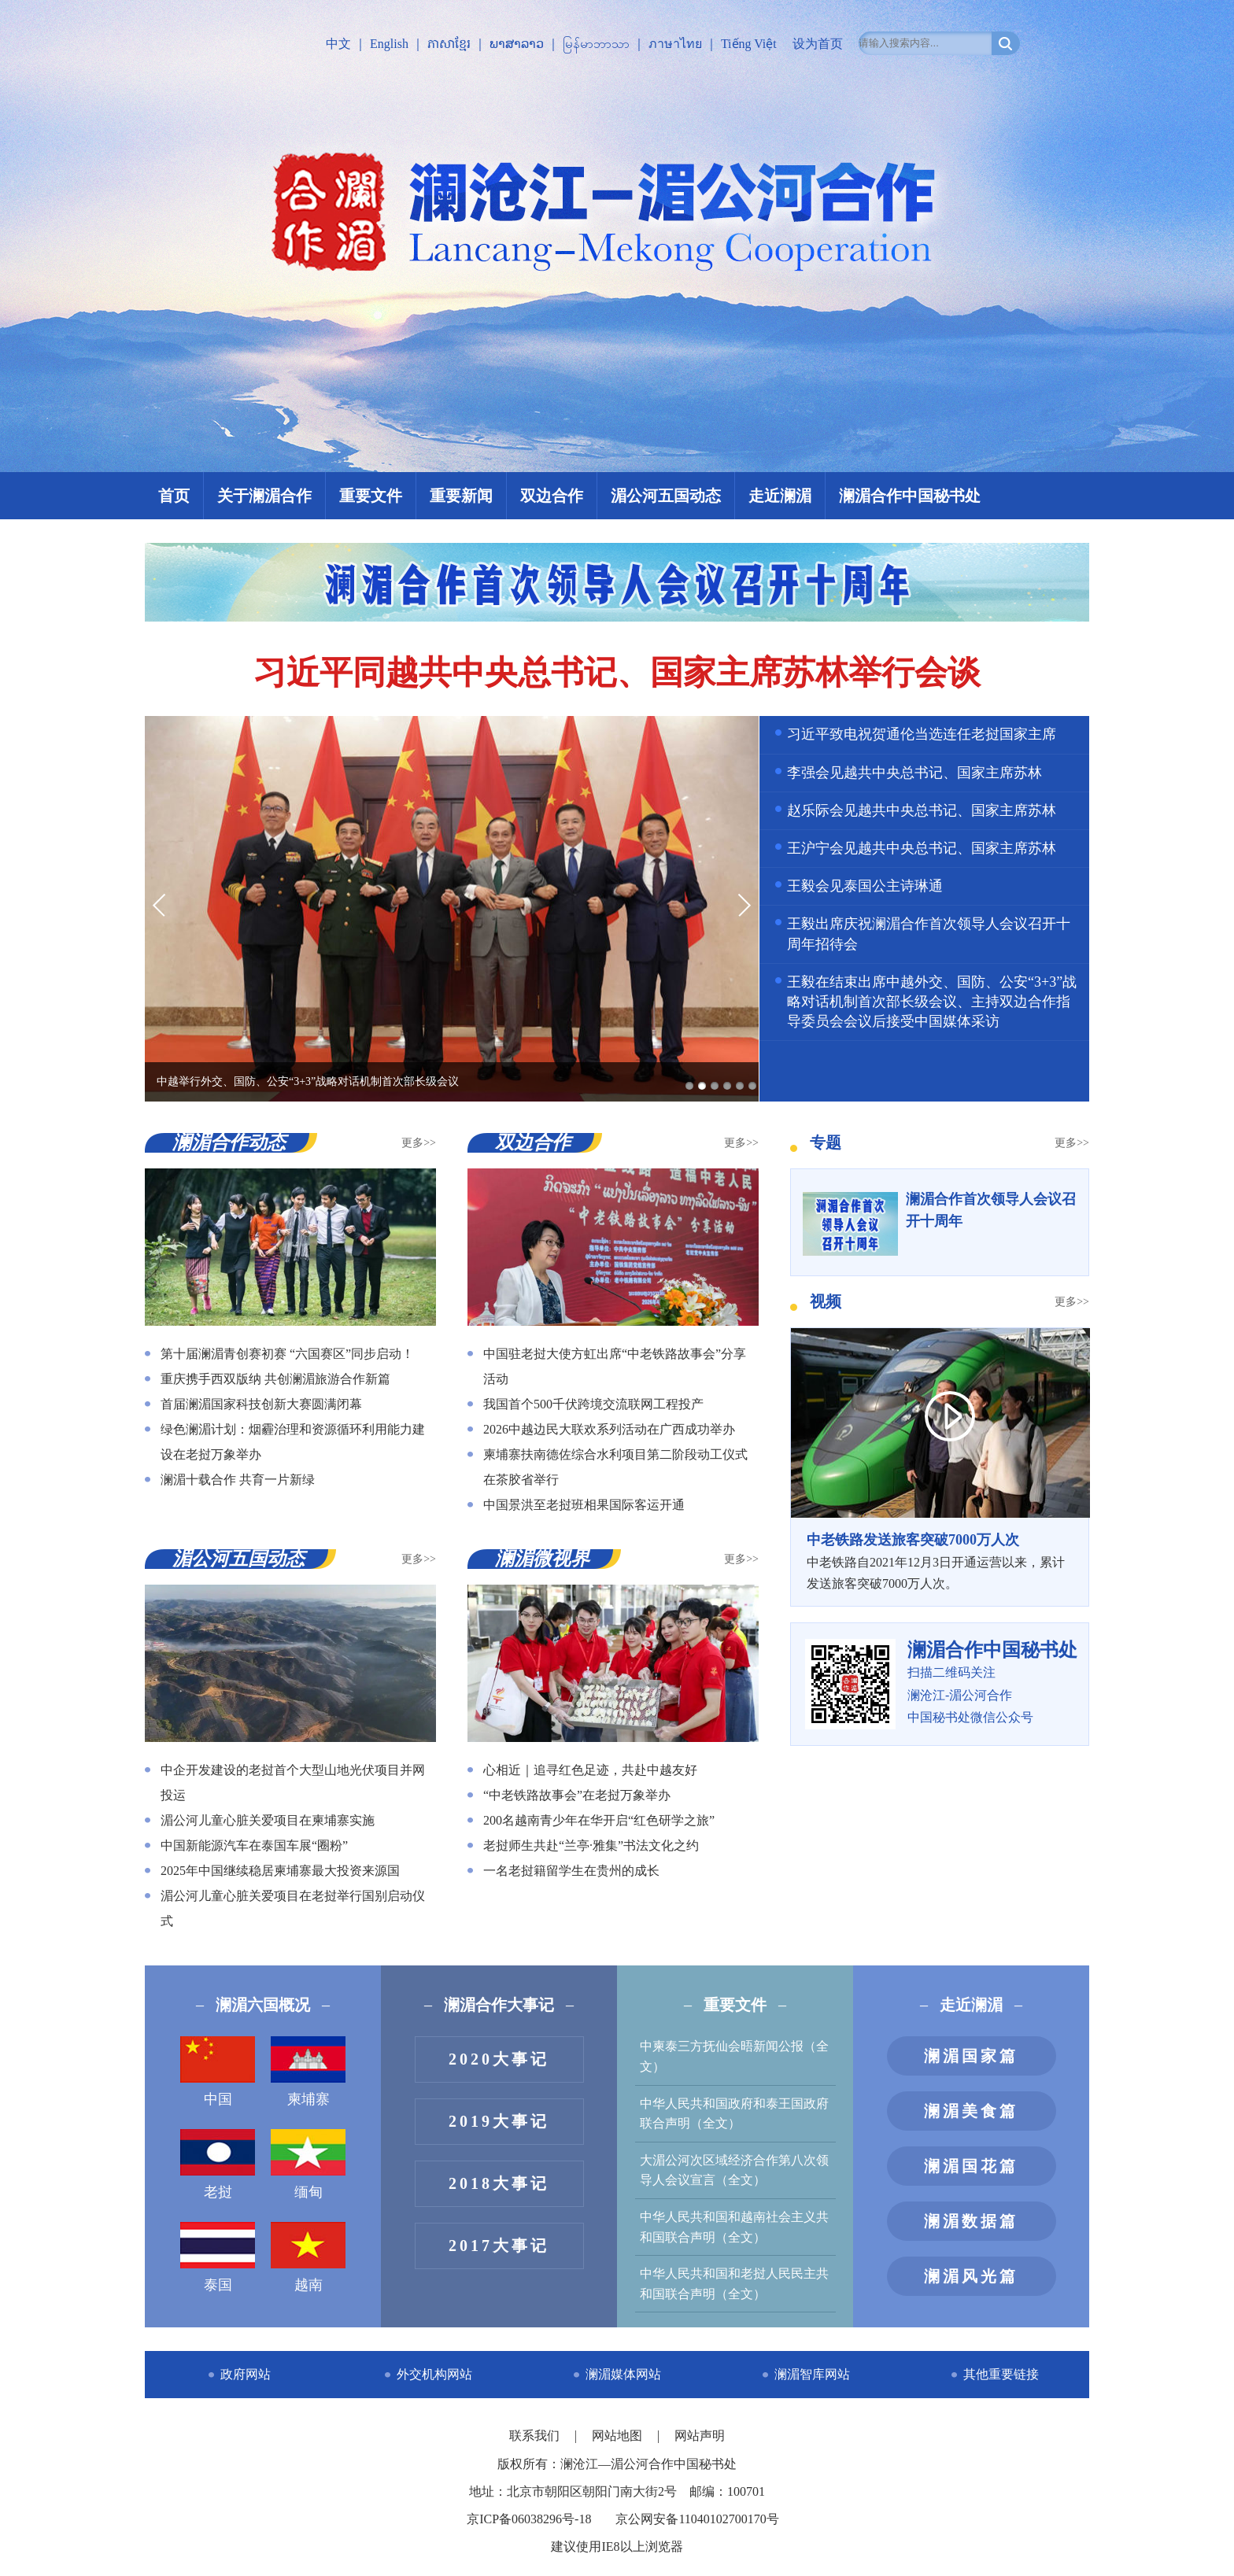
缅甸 (308, 2164)
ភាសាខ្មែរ (449, 43)
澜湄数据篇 (971, 2221)
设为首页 (817, 43)
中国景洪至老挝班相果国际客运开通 (584, 1504)
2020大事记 (499, 2059)
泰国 (217, 2257)
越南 (308, 2257)
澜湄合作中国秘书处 (910, 495)
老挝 (217, 2164)
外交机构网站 (434, 2374)
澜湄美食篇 (971, 2111)
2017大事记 (499, 2245)
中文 (338, 43)
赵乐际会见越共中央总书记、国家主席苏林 (921, 810)
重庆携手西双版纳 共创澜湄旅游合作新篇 (275, 1379)
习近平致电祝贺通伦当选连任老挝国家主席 (921, 734)
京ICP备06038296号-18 (529, 2519)
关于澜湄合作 (264, 495)
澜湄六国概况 (263, 2004)
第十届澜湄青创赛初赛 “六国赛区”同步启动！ (287, 1353)
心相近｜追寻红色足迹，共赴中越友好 (590, 1770)
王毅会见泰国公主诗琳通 (865, 886)
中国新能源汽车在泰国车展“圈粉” (254, 1845)
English (389, 43)
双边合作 (551, 495)
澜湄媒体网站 (623, 2374)
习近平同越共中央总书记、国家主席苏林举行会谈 (617, 673)
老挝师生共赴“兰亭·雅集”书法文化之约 (591, 1845)
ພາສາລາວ (517, 43)
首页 (174, 495)
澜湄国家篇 (971, 2056)
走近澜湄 (779, 495)
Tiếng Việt (749, 43)
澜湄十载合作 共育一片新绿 (238, 1479)
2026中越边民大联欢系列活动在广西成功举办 (609, 1429)
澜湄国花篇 (971, 2166)
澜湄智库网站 (812, 2374)
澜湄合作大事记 (499, 2004)
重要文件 (370, 495)
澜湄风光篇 (971, 2276)
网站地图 (618, 2435)
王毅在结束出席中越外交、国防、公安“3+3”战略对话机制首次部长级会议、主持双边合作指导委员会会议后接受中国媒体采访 (932, 1001)
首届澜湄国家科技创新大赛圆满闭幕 (261, 1404)
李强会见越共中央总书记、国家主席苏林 (914, 773)
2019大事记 (499, 2121)
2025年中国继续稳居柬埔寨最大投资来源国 (280, 1870)
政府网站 (245, 2374)
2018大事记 (499, 2183)
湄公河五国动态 (666, 495)
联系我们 (536, 2435)
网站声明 (699, 2435)
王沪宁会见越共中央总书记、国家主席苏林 (921, 848)
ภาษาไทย (675, 43)
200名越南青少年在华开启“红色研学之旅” (599, 1820)
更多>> (418, 1143)
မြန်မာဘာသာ (596, 43)
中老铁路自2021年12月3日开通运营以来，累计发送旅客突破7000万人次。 (940, 1559)
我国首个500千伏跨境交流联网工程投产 (593, 1404)
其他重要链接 (1001, 2374)
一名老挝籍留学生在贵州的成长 (571, 1870)
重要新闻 (461, 495)
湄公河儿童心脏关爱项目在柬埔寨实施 (268, 1820)
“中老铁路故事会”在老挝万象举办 (577, 1795)
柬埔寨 (308, 2071)
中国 (217, 2071)
